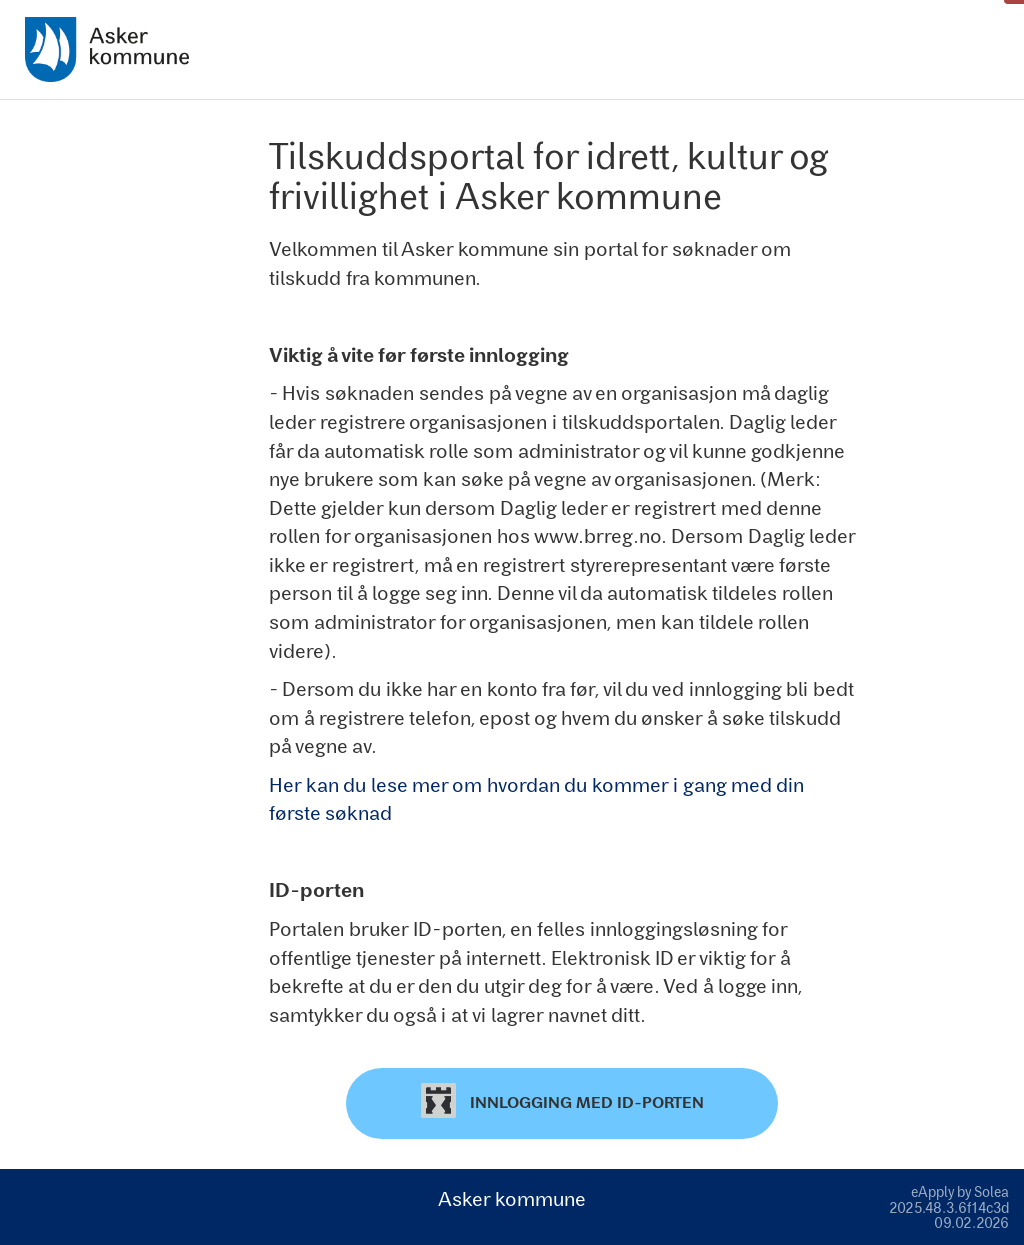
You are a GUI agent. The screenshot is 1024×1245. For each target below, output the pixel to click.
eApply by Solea (960, 1191)
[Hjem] (107, 49)
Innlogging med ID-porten (562, 1100)
